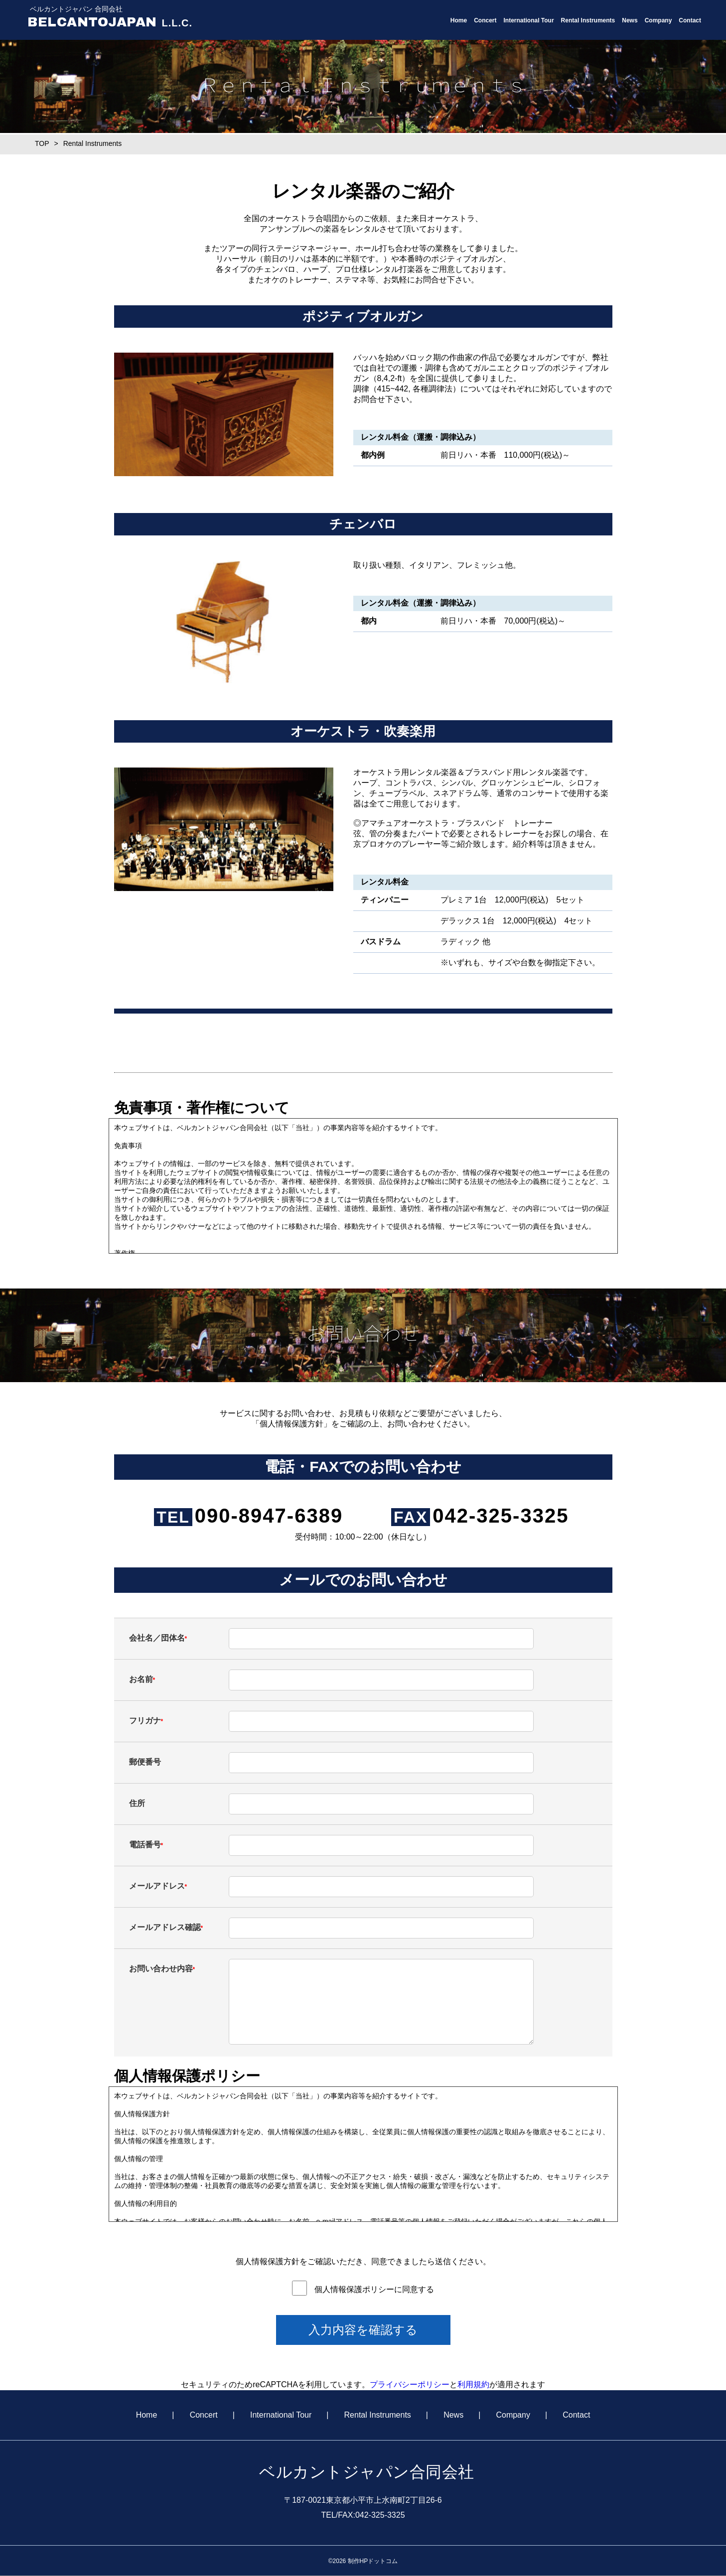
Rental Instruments (588, 20)
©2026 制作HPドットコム (363, 2561)
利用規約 (473, 2384)
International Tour (528, 20)
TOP (42, 143)
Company (658, 20)
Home (458, 20)
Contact (690, 20)
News (629, 20)
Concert (485, 20)
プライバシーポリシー (409, 2384)
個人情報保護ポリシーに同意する (374, 2289)
